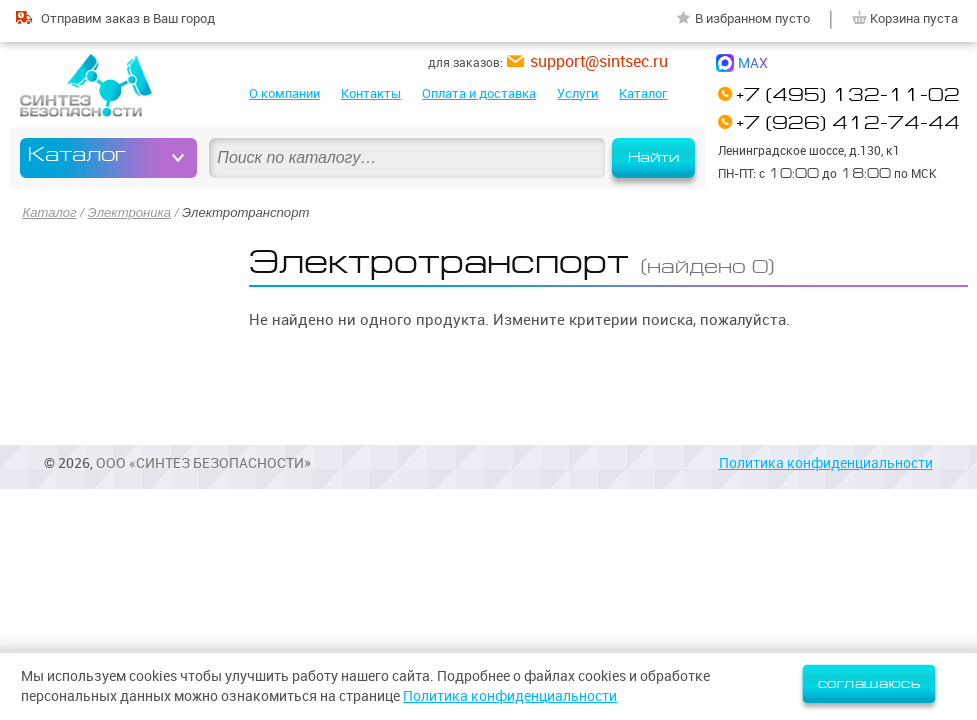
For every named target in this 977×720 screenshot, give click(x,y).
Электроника (129, 212)
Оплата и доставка (479, 93)
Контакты (371, 93)
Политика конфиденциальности (826, 463)
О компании (284, 93)
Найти (653, 157)
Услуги (577, 93)
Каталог (643, 93)
